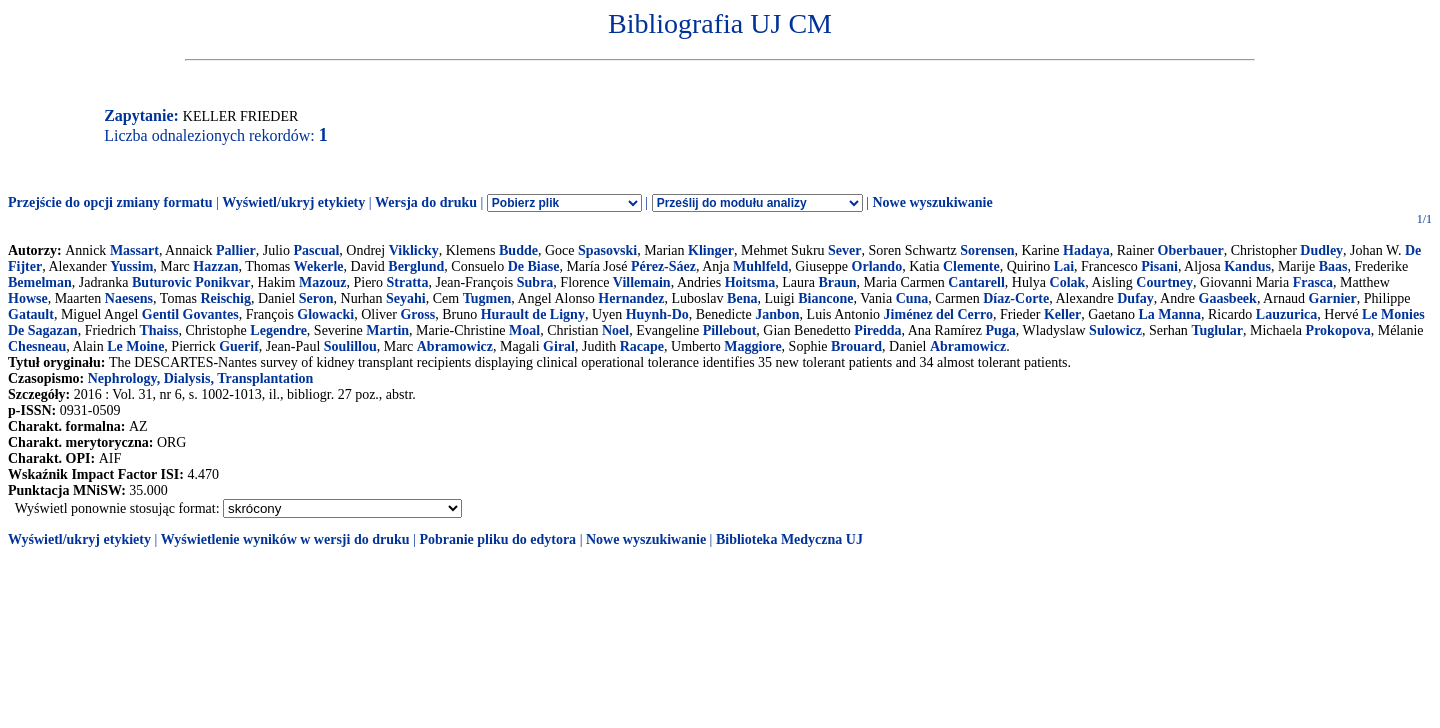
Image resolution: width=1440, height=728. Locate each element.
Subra (535, 282)
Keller (1062, 314)
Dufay (1135, 298)
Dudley (1321, 250)
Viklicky (414, 250)
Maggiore (752, 346)
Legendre (278, 330)
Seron (316, 298)
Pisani (1159, 266)
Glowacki (325, 314)
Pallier (236, 250)
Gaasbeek (1228, 298)
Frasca (1313, 282)
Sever (844, 250)
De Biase (534, 266)
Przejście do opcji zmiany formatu (110, 202)
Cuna (912, 298)
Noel (615, 330)
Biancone (825, 298)
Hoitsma (750, 282)
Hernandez (631, 298)
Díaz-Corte (1016, 298)
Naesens (129, 298)
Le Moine (135, 346)
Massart (134, 250)
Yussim (131, 266)
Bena (742, 298)
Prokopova (1338, 330)
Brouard (856, 346)
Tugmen (487, 298)
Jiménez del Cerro (938, 314)
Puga (1001, 330)
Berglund (416, 266)
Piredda (877, 330)
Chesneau (37, 346)
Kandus (1247, 266)
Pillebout (730, 330)
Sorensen (987, 250)
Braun (837, 282)
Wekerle (319, 266)
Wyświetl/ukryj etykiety (293, 202)
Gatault (31, 314)
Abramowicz (455, 346)
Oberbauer (1191, 250)
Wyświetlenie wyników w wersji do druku (285, 539)
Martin (387, 330)
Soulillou (350, 346)
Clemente (971, 266)
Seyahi (406, 298)
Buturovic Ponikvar (191, 282)
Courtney (1164, 282)
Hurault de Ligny (533, 314)
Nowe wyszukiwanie (932, 202)
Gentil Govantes (190, 314)
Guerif (239, 346)
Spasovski (607, 250)
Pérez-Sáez (663, 266)
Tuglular (1217, 330)
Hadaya (1086, 250)
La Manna (1169, 314)
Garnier (1333, 298)
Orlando (877, 266)
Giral (559, 346)
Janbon (777, 314)
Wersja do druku (426, 202)
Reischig (225, 298)
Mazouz (322, 282)
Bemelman (40, 282)
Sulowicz (1115, 330)
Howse (28, 298)
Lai (1064, 266)
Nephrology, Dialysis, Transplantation (201, 378)
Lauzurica (1286, 314)
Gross (417, 314)
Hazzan (215, 266)
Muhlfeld (760, 266)
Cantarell (976, 282)
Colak (1068, 282)
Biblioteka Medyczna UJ (789, 539)
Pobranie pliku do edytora (497, 539)
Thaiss (158, 330)
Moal (524, 330)
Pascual (316, 250)
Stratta (408, 282)
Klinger (711, 250)
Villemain (642, 282)
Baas (1333, 266)
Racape (642, 346)
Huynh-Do (657, 314)
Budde (518, 250)
